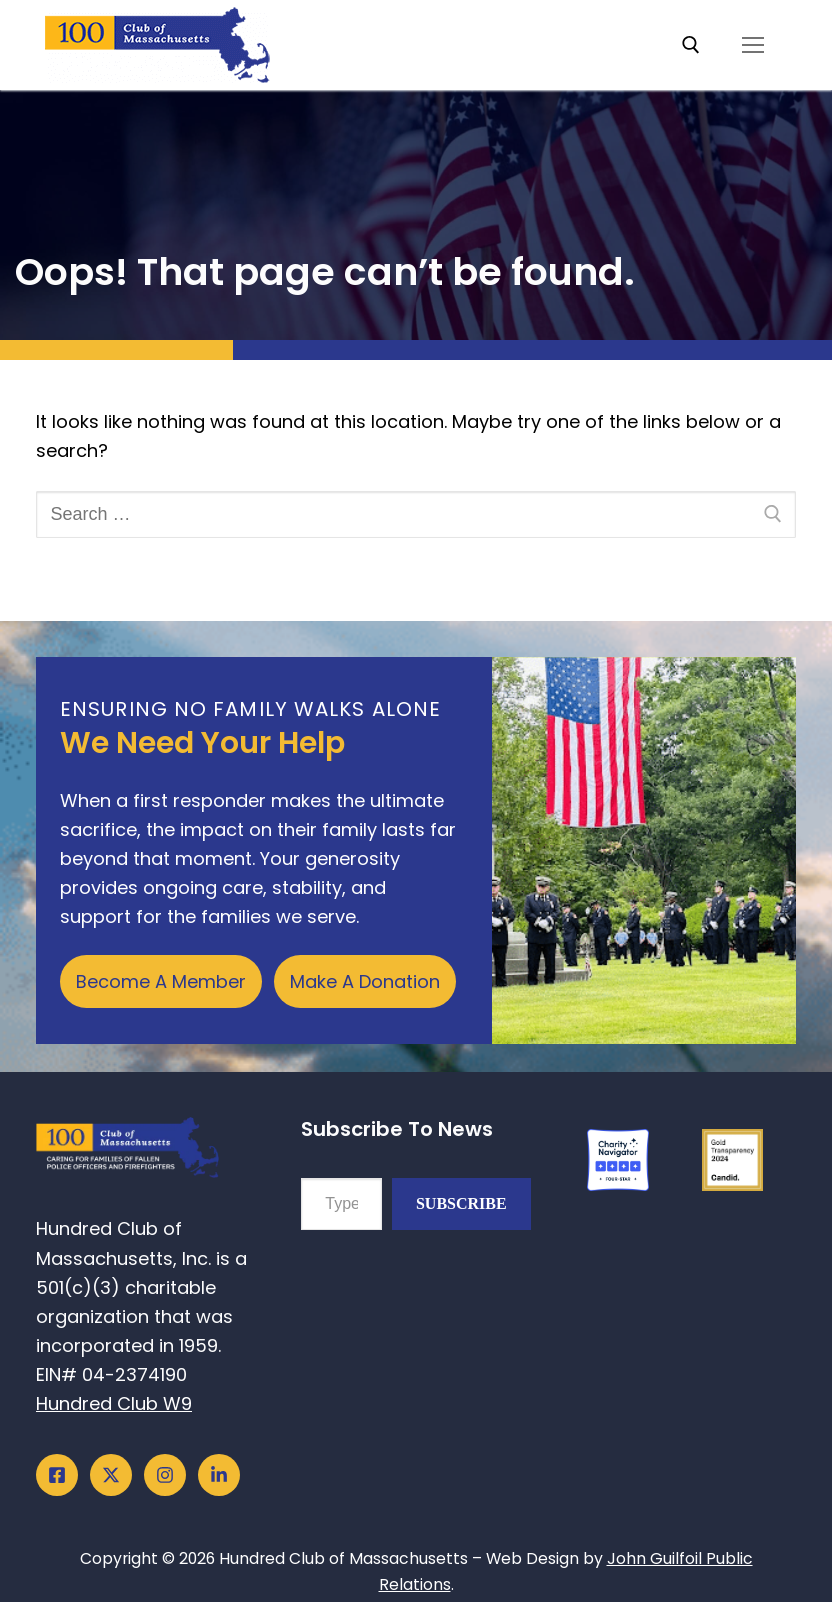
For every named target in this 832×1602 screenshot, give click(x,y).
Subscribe (461, 1203)
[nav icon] (752, 45)
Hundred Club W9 (114, 1403)
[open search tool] (691, 45)
